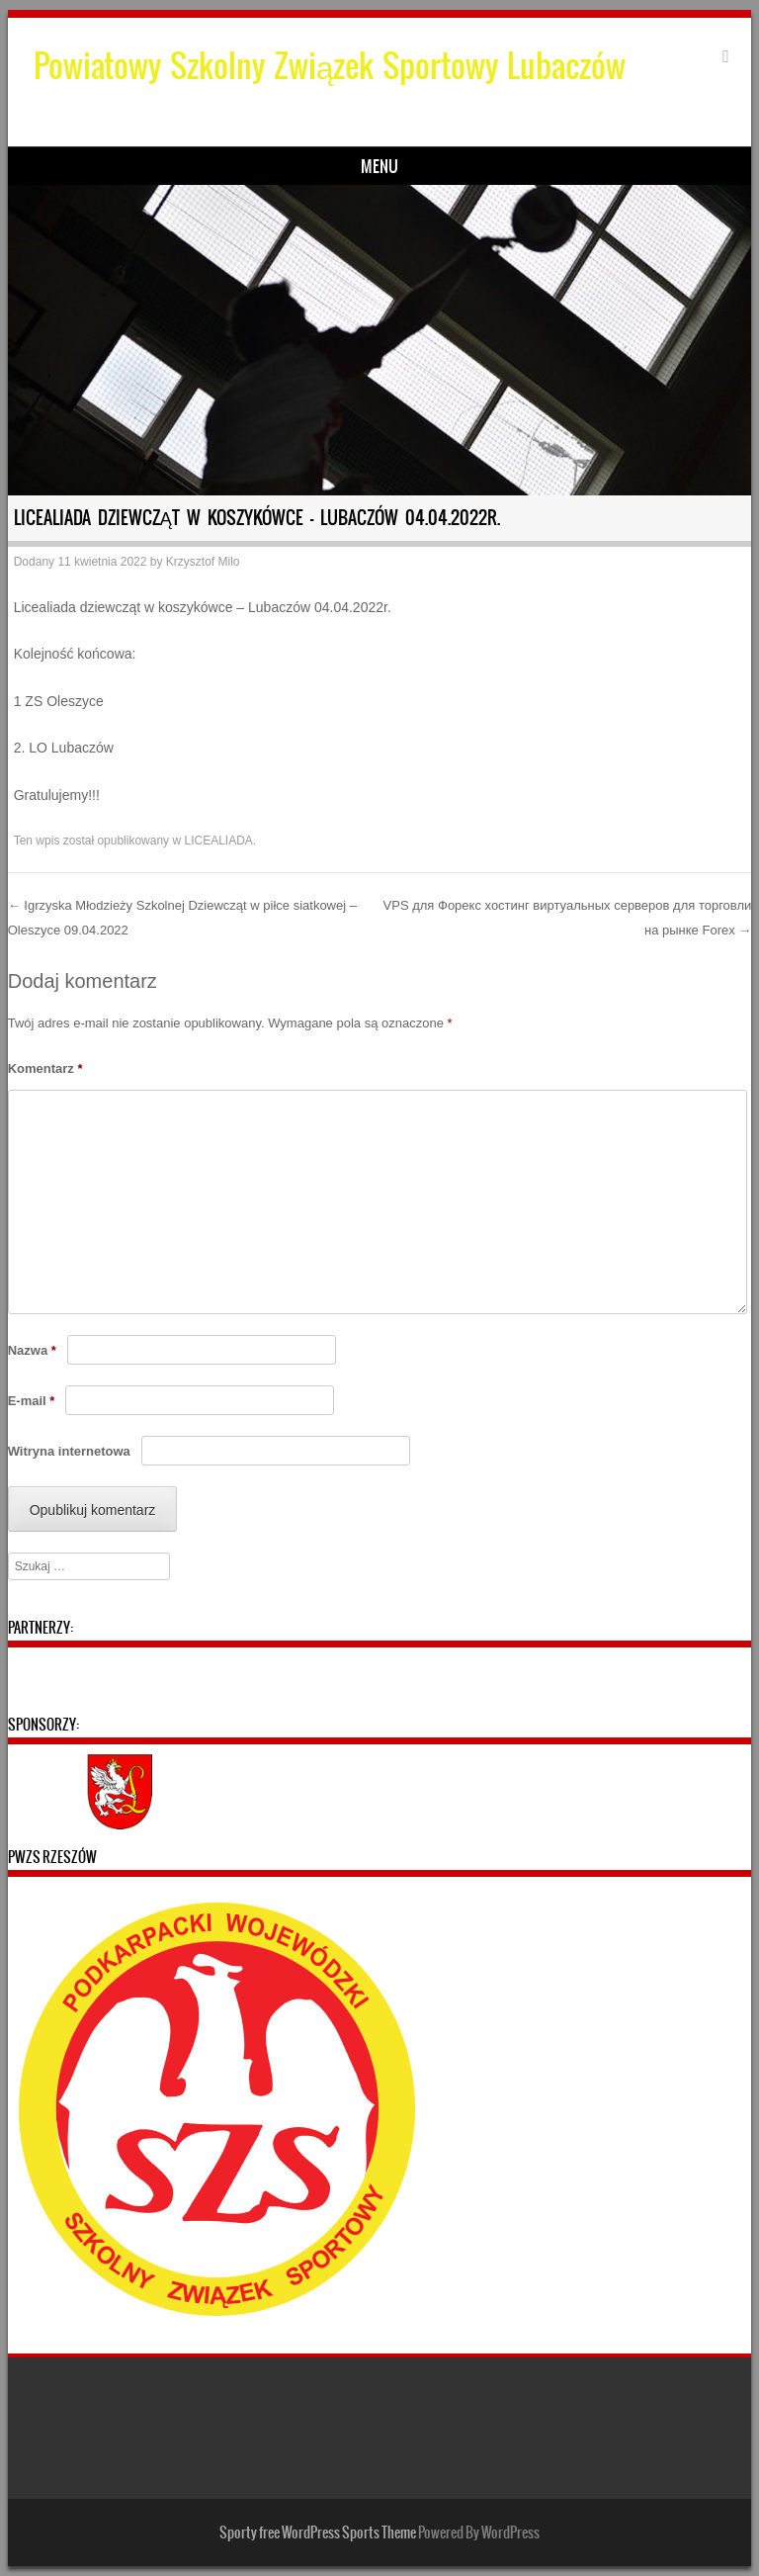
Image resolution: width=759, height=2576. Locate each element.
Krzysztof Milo (203, 562)
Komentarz (45, 1068)
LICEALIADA (218, 840)
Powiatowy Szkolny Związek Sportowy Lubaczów (330, 66)
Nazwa (32, 1350)
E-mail (31, 1400)
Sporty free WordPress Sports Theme (317, 2532)
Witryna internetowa (69, 1451)
